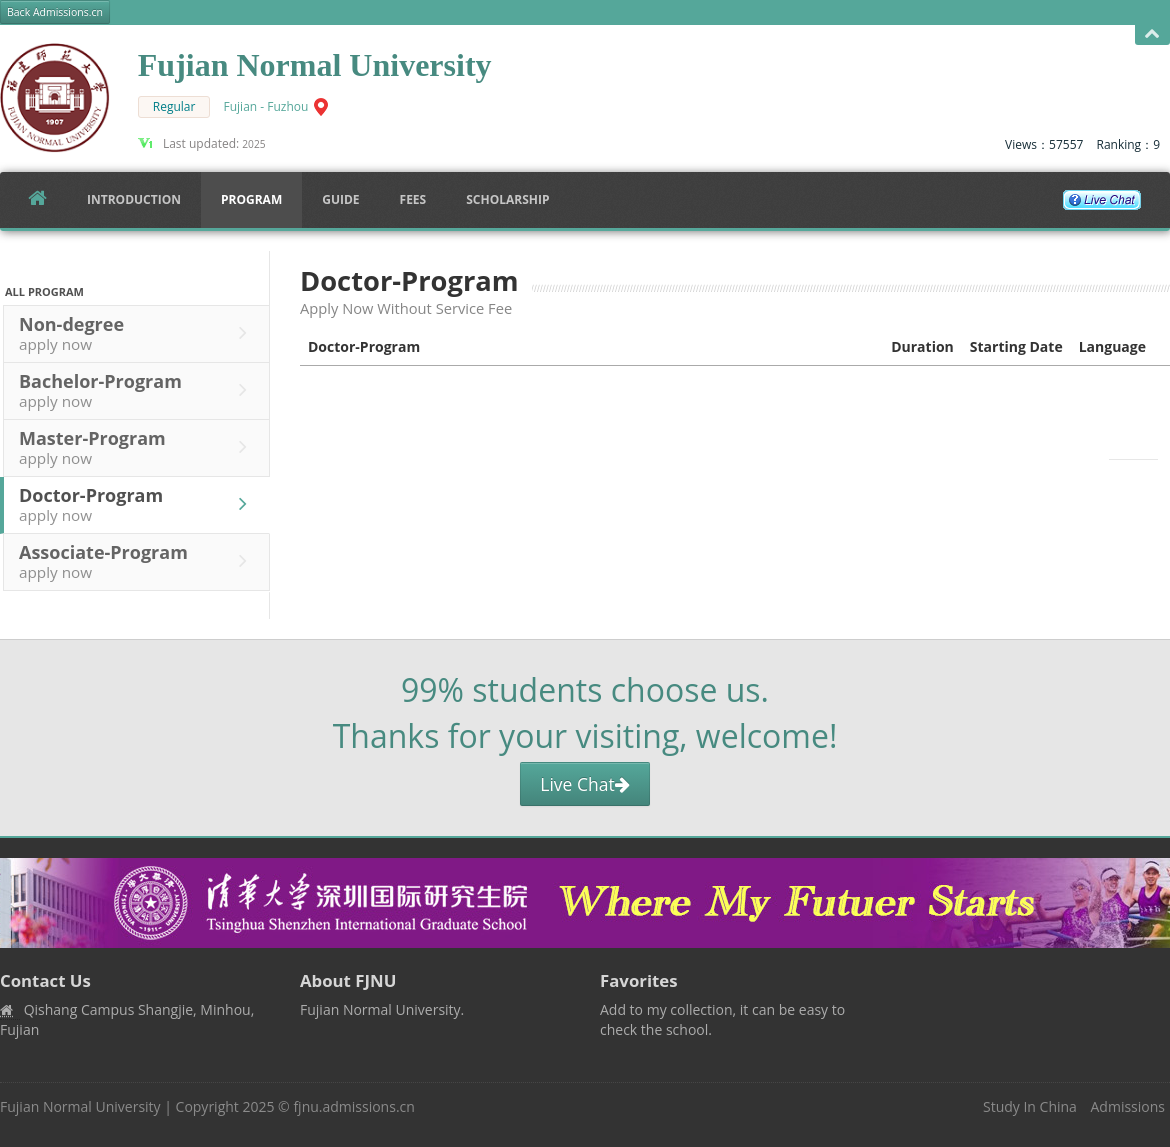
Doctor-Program (138, 504)
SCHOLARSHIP (507, 199)
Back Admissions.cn (55, 12)
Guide (340, 199)
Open (1152, 34)
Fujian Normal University (80, 1106)
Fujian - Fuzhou (266, 106)
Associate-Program (138, 561)
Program (251, 199)
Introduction (134, 199)
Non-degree (138, 333)
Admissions (1128, 1106)
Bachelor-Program (138, 390)
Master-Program (138, 447)
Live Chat (584, 784)
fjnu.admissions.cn (353, 1106)
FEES (413, 199)
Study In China (1030, 1106)
